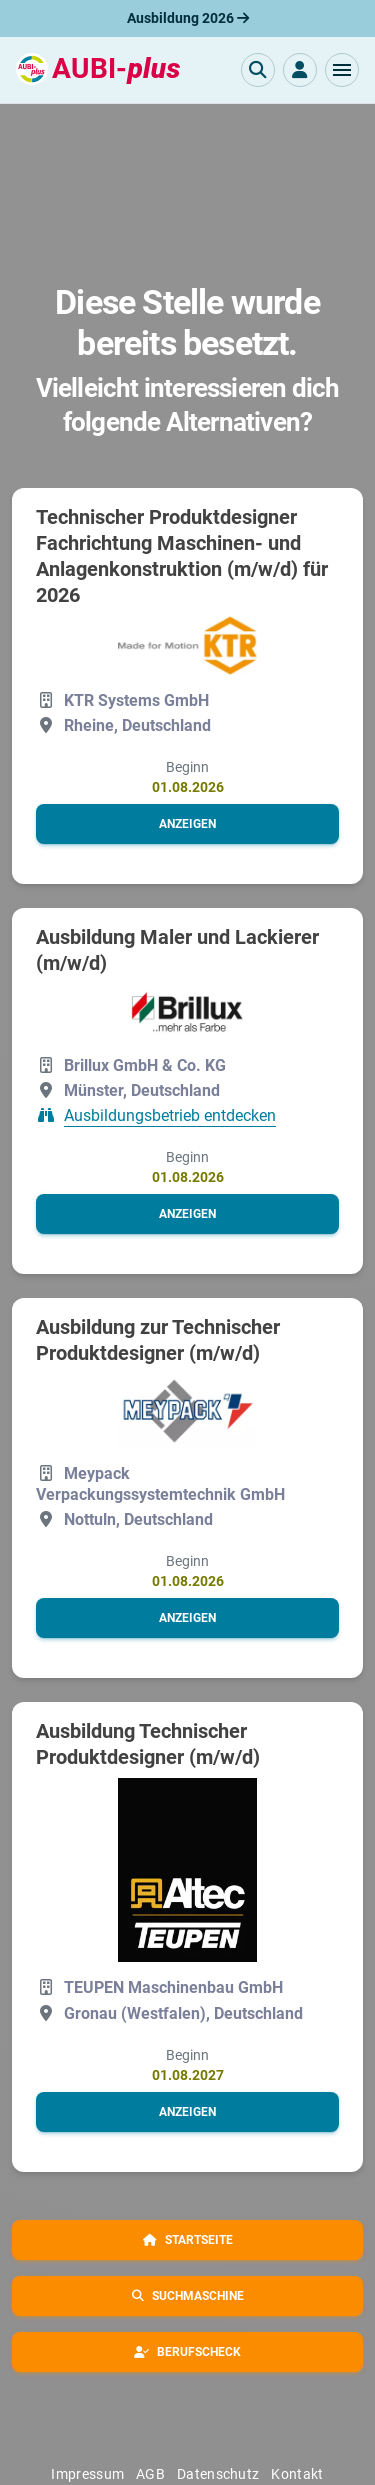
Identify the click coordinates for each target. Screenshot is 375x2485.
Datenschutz (218, 2474)
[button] (342, 70)
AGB (150, 2474)
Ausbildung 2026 (188, 18)
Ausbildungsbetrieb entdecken (170, 1115)
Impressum (87, 2474)
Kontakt (297, 2474)
